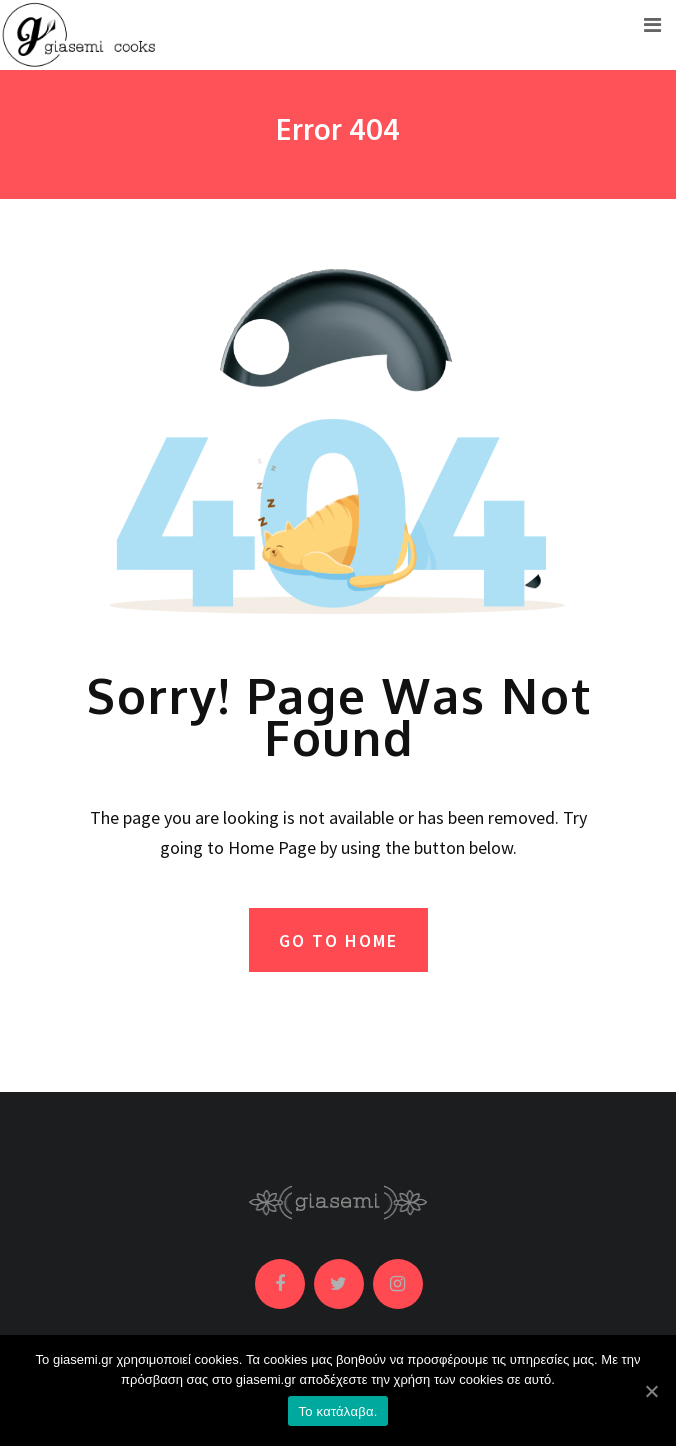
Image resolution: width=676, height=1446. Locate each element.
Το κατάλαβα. (337, 1411)
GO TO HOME (338, 940)
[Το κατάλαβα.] (651, 1391)
